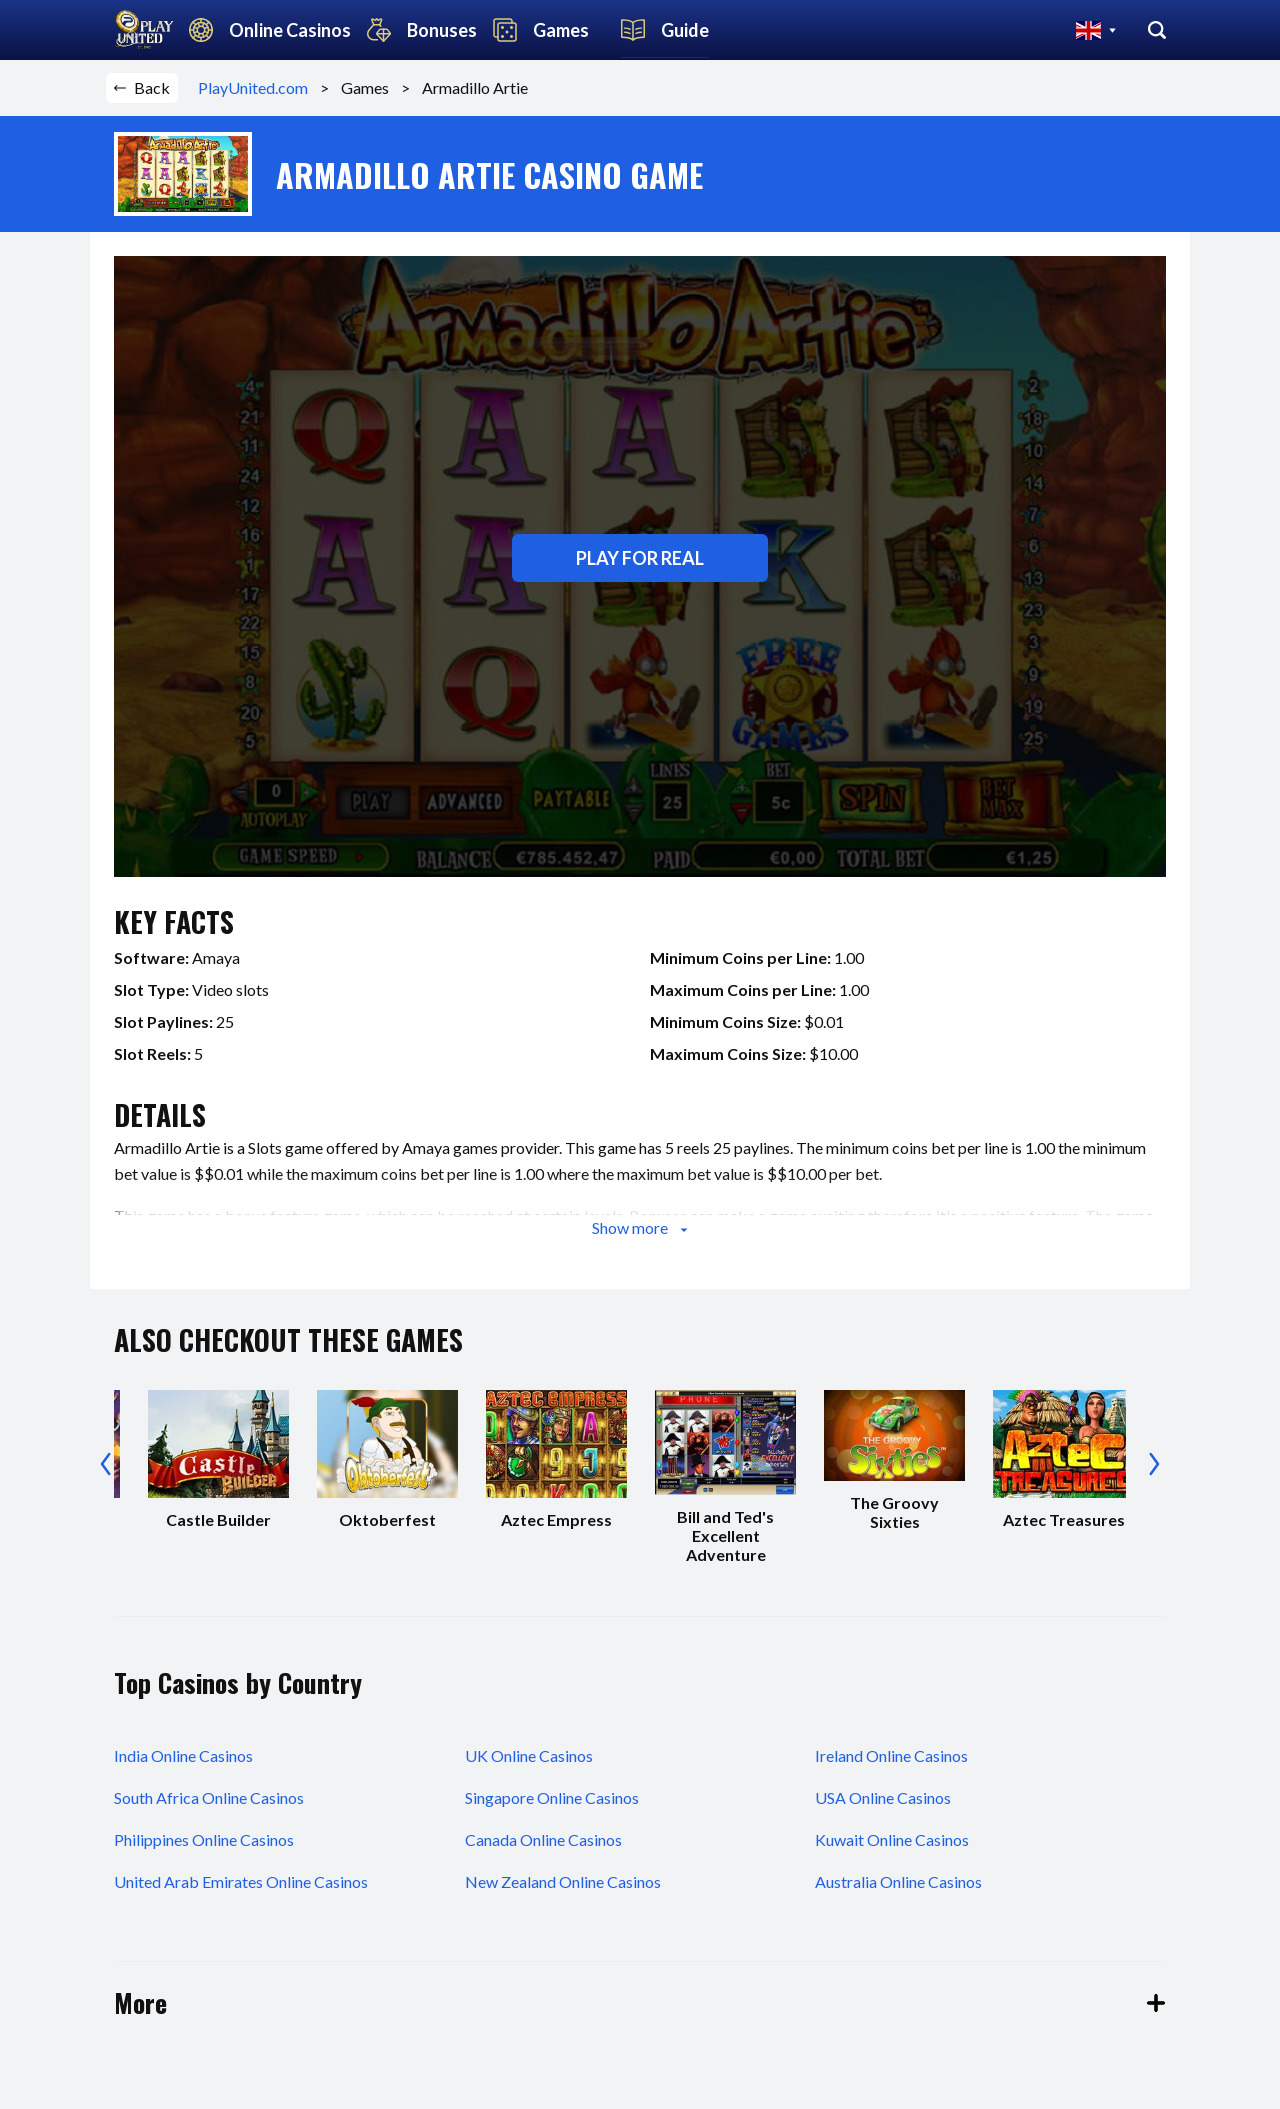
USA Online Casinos (883, 1797)
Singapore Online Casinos (552, 1797)
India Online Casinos (183, 1755)
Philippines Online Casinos (204, 1839)
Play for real (640, 558)
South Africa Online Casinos (209, 1797)
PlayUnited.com (259, 87)
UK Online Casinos (529, 1755)
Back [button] (142, 87)
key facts (174, 921)
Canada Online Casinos (543, 1839)
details (160, 1114)
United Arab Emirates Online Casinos (241, 1881)
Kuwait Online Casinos (892, 1839)
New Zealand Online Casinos (563, 1881)
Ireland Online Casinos (891, 1755)
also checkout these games (288, 1339)
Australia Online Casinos (898, 1881)
